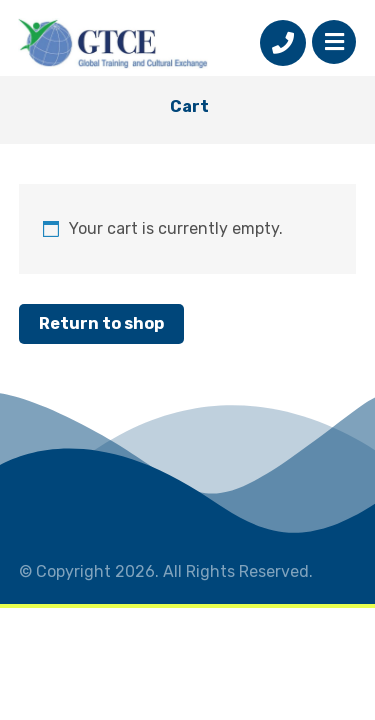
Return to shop (101, 323)
